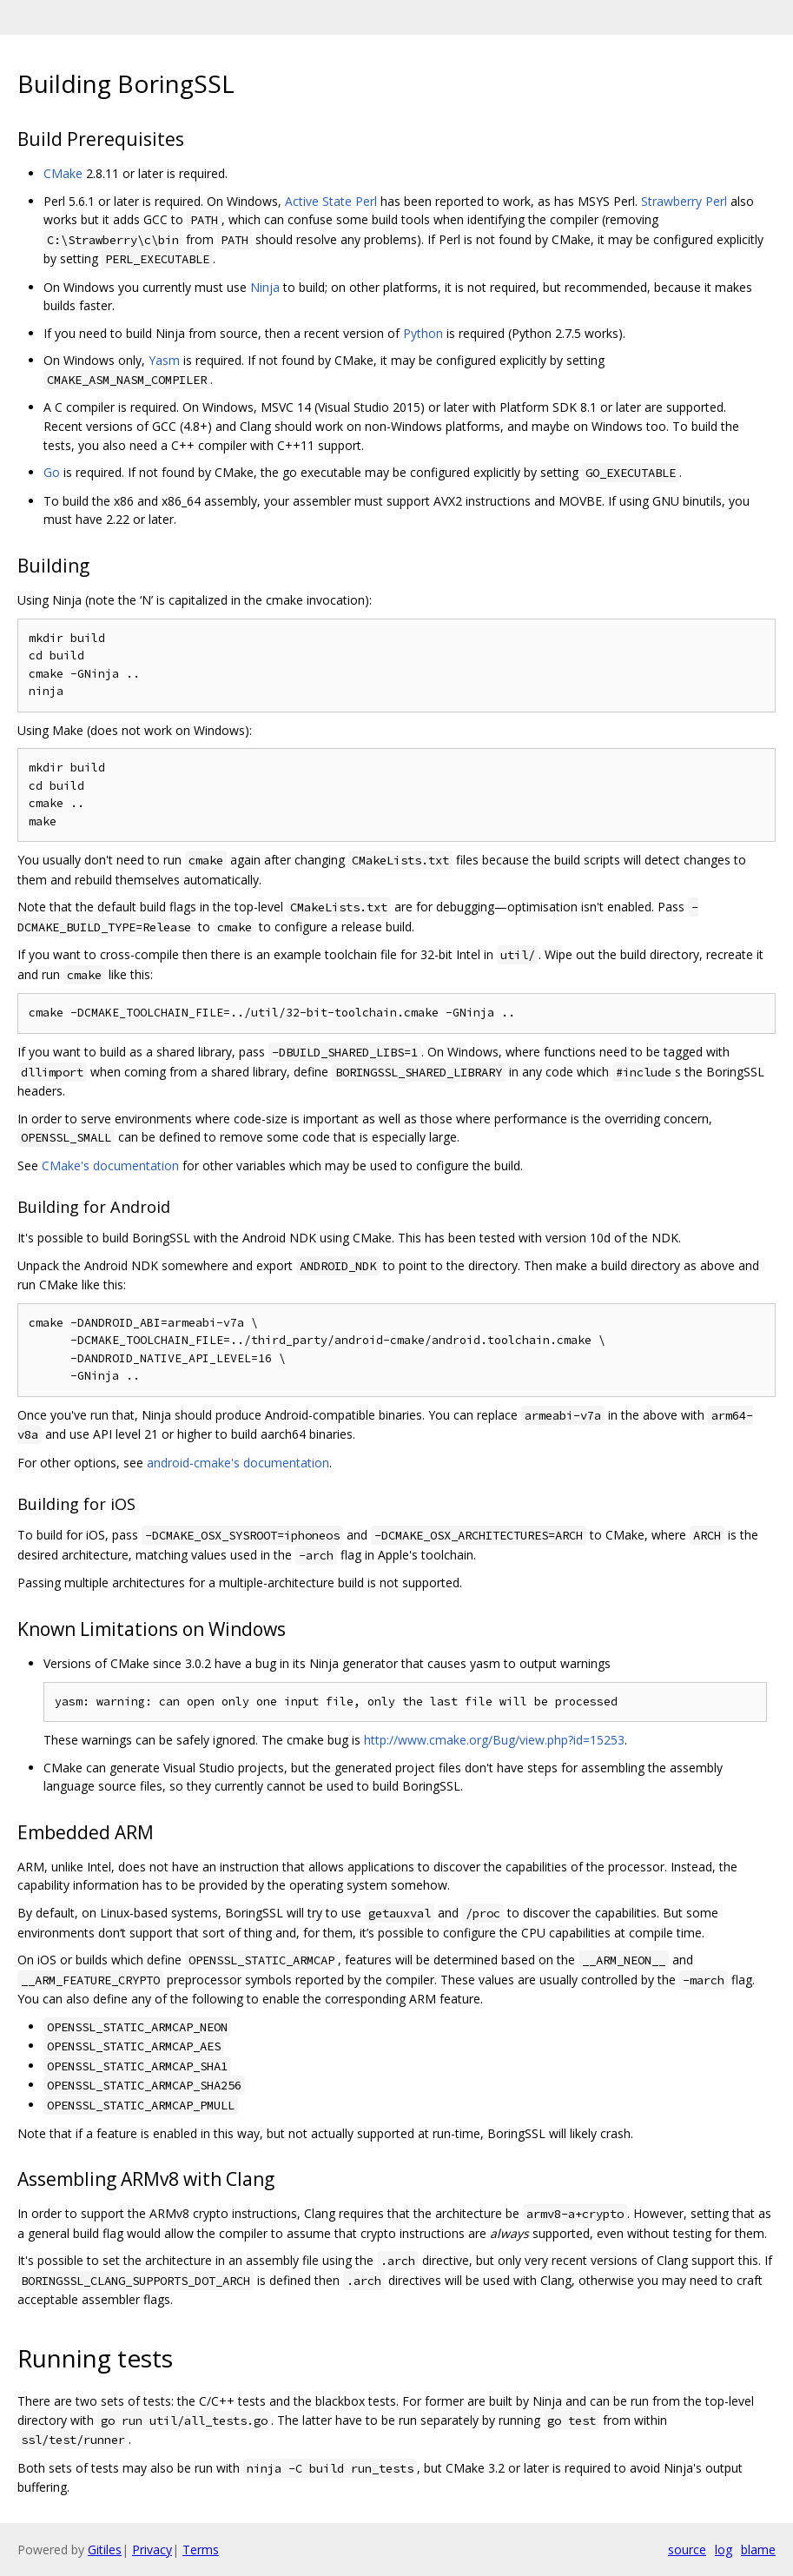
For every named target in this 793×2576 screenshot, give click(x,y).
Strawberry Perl (684, 201)
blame (758, 2549)
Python (423, 333)
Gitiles (105, 2549)
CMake (63, 173)
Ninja (265, 287)
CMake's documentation (110, 1165)
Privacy (152, 2549)
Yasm (164, 360)
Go (51, 472)
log (723, 2549)
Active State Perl (331, 201)
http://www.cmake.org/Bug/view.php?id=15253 (494, 1740)
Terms (200, 2549)
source (687, 2549)
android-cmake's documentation (238, 1462)
